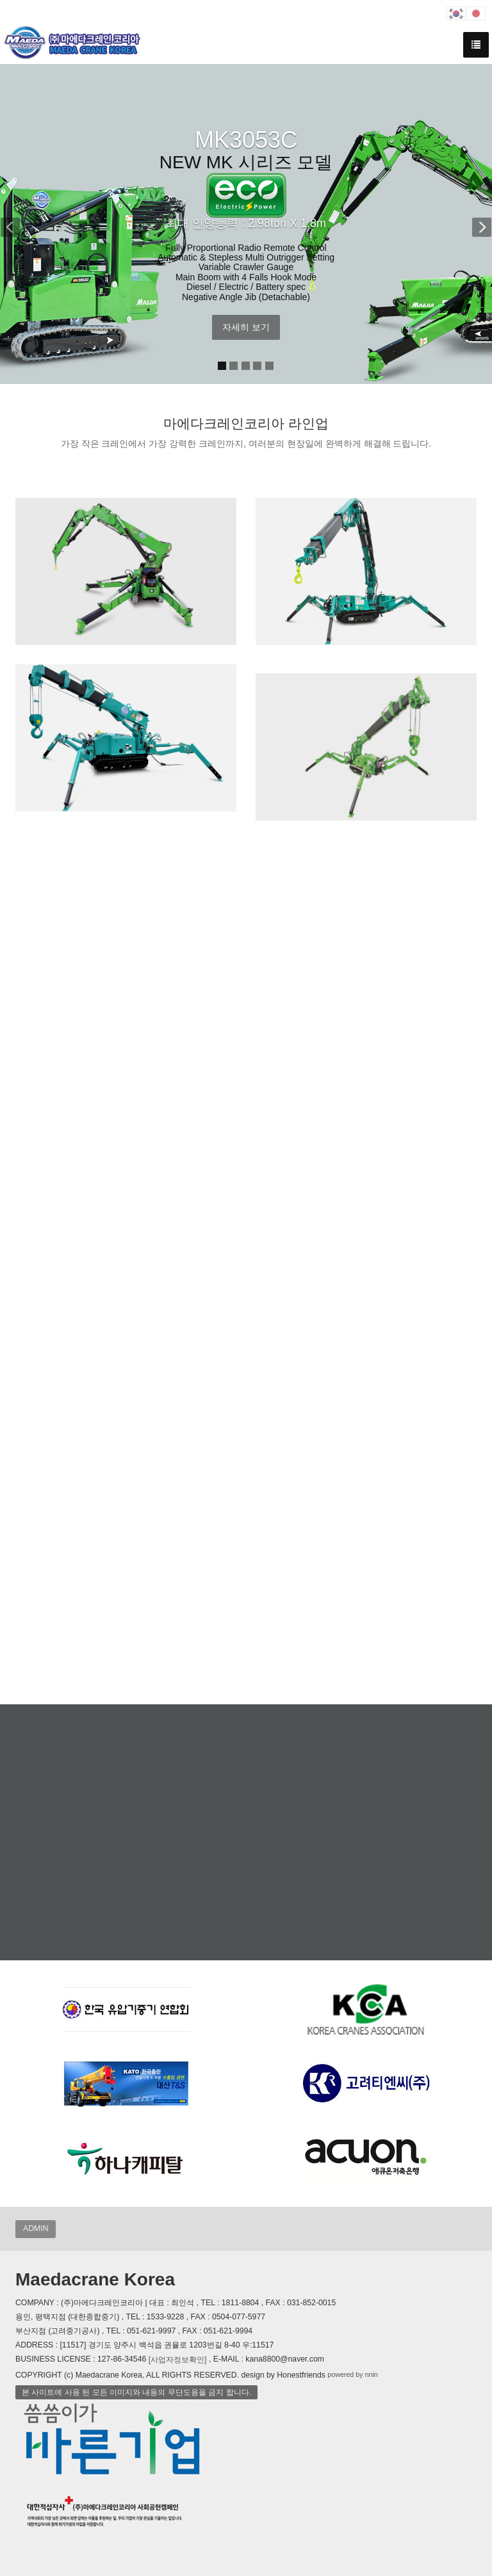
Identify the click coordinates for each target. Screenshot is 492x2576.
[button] (17, 224)
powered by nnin (352, 2374)
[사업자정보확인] (178, 2359)
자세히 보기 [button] (246, 327)
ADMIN (35, 2228)
